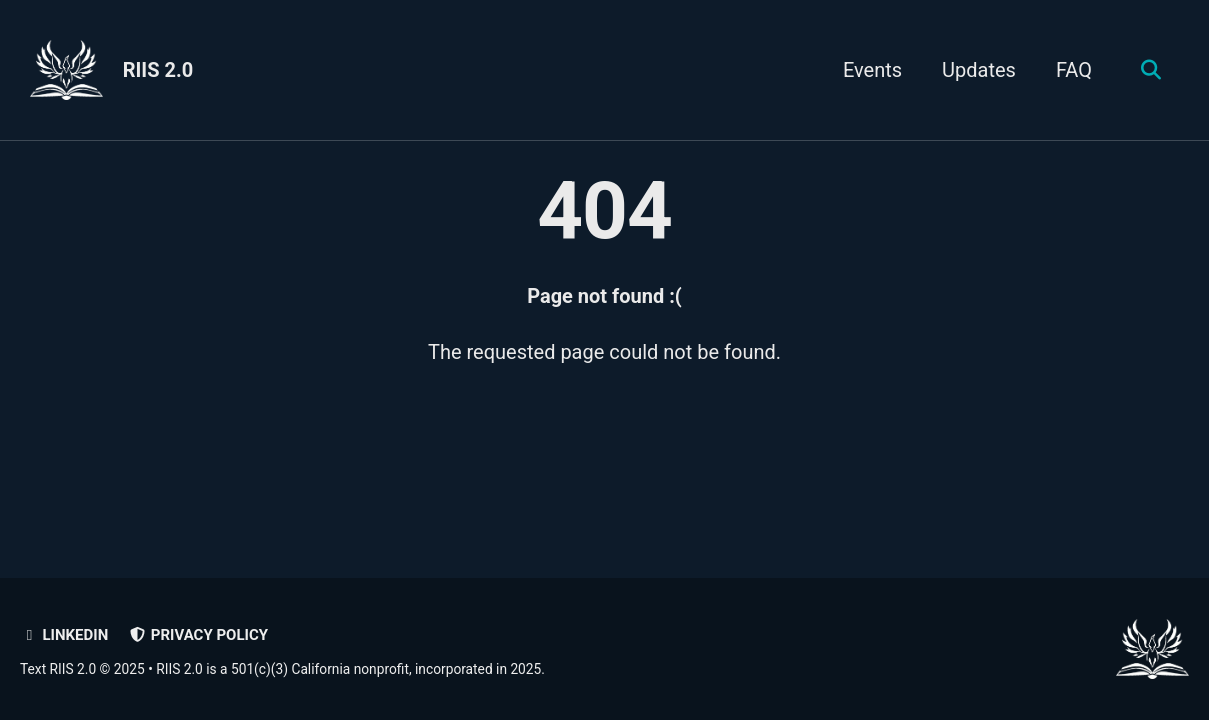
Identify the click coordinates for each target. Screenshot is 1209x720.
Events (872, 70)
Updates (979, 70)
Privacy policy (198, 635)
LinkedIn (64, 635)
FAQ (1074, 70)
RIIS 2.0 (158, 70)
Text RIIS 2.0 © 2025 (82, 669)
